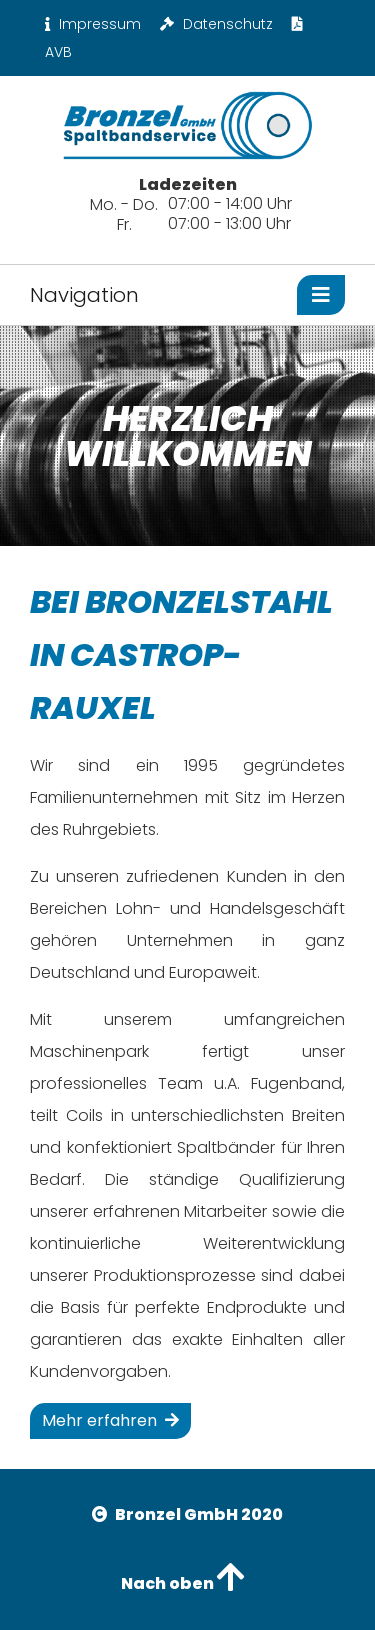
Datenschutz (216, 24)
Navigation (84, 295)
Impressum (93, 24)
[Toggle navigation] (321, 295)
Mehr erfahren (110, 1420)
